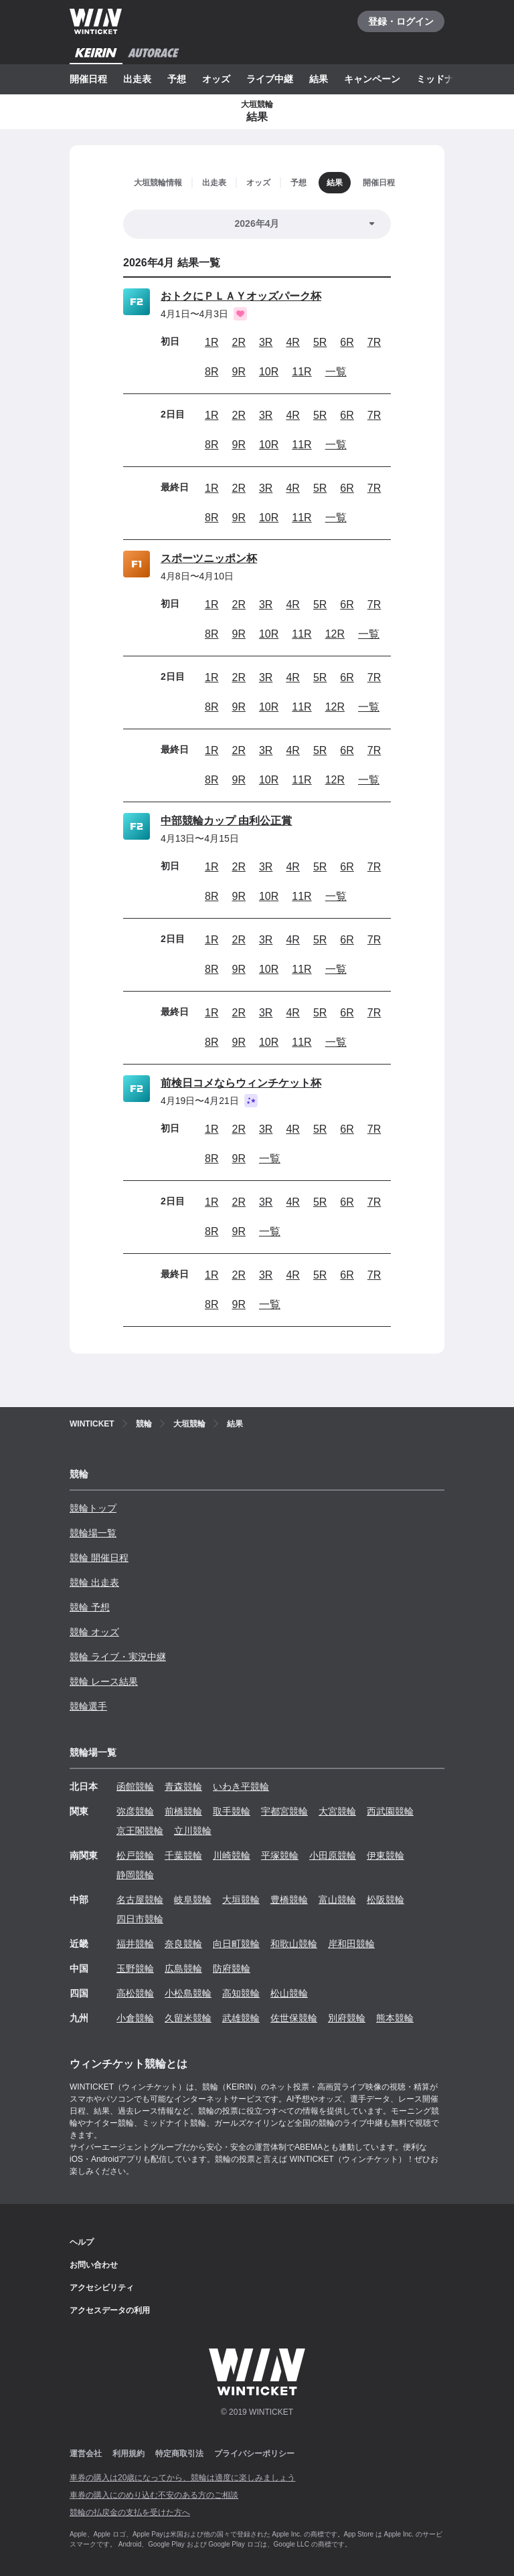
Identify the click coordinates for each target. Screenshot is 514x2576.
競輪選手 (88, 1706)
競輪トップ (93, 1508)
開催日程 (88, 79)
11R (301, 371)
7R (374, 342)
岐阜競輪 (192, 1899)
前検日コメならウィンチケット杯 (241, 1083)
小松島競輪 (188, 1993)
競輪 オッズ (94, 1632)
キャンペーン (372, 79)
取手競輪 (231, 1811)
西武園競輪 (390, 1811)
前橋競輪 (183, 1811)
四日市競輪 (139, 1919)
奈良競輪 (183, 1943)
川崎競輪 (231, 1855)
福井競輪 (135, 1943)
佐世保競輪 (293, 2018)
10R (268, 371)
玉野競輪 (135, 1968)
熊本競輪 (395, 2018)
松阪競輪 (385, 1899)
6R (346, 342)
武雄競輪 (241, 2018)
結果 (318, 79)
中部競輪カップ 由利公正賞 (226, 820)
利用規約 (128, 2453)
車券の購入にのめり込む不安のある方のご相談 (154, 2495)
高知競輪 (241, 1993)
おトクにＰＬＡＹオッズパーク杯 (241, 296)
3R (265, 342)
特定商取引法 (179, 2453)
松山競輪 (289, 1993)
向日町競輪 (236, 1943)
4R (292, 342)
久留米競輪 (188, 2018)
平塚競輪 (279, 1855)
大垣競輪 (241, 1899)
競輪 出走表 (94, 1582)
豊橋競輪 (289, 1899)
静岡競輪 (135, 1874)
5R (320, 342)
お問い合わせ (94, 2265)
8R (211, 371)
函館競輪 (135, 1786)
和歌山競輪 (293, 1943)
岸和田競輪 (351, 1943)
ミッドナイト (444, 79)
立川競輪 (192, 1830)
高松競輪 (135, 1993)
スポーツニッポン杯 (209, 558)
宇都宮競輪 (284, 1811)
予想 (176, 79)
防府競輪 (231, 1968)
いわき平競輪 (241, 1786)
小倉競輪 (135, 2018)
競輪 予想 (90, 1607)
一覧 (336, 371)
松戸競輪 (135, 1855)
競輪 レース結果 (104, 1681)
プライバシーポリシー (254, 2453)
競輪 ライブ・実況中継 (118, 1656)
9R (238, 371)
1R (211, 342)
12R (335, 634)
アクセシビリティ (102, 2287)
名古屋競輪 (139, 1899)
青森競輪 (183, 1786)
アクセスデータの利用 (110, 2310)
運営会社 (86, 2453)
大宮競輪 (337, 1811)
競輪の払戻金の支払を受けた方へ (130, 2512)
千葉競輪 (183, 1855)
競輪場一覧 (93, 1533)
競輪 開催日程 (99, 1557)
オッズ (216, 79)
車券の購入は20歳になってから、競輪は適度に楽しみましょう (182, 2477)
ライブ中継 (269, 79)
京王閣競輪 (139, 1830)
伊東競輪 (385, 1855)
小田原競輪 (332, 1855)
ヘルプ (82, 2242)
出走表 (137, 79)
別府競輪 (346, 2018)
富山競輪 (337, 1899)
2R (238, 342)
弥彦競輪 (135, 1811)
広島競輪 (183, 1968)
